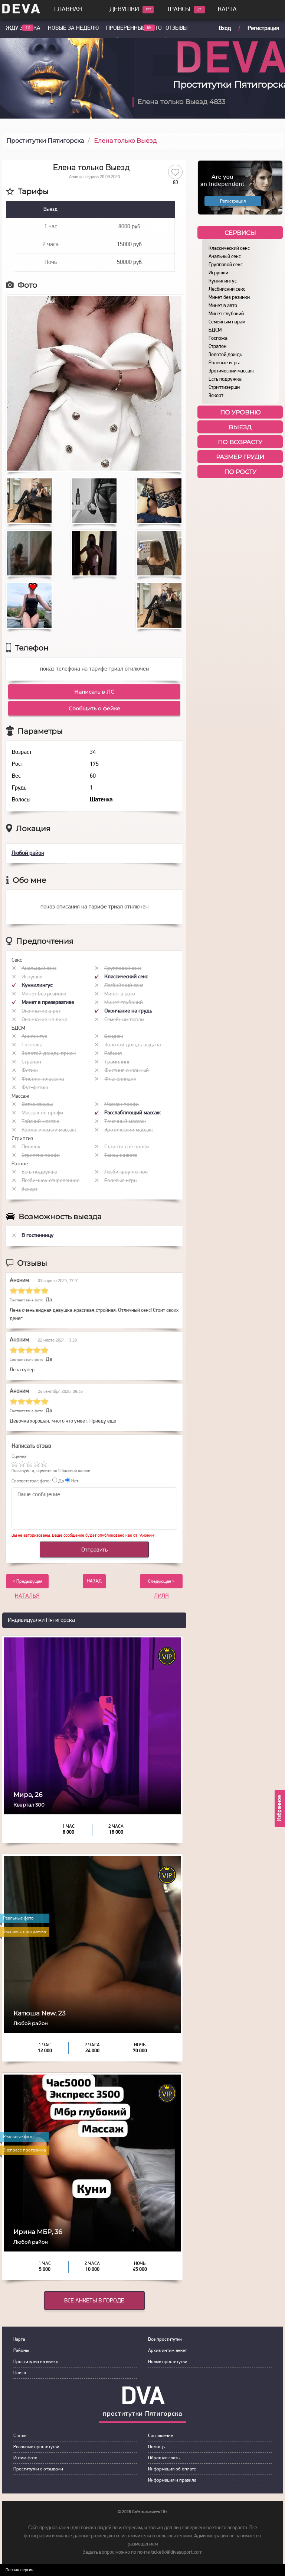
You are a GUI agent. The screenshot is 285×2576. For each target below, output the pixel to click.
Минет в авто (223, 306)
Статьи (20, 2435)
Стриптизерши (224, 387)
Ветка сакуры (37, 1104)
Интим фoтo (25, 2458)
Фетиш (30, 1071)
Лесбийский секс (227, 289)
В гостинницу (37, 1236)
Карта (227, 9)
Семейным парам (227, 322)
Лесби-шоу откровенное (50, 1181)
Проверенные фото (134, 28)
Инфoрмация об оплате (172, 2469)
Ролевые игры (224, 363)
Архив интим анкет (167, 2350)
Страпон (217, 346)
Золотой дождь (225, 355)
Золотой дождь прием (49, 1053)
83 (175, 182)
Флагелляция (120, 1079)
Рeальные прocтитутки (36, 2446)
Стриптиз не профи (127, 1147)
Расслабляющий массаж (132, 1113)
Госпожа (218, 338)
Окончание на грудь (128, 1011)
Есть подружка (225, 379)
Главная (68, 9)
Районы (21, 2350)
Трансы (178, 9)
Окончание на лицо (45, 1020)
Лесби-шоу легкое (126, 1172)
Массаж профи (121, 1104)
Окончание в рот (41, 1011)
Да (58, 1481)
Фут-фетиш (35, 1088)
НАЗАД (94, 1581)
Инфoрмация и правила (172, 2480)
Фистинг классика (43, 1079)
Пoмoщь (156, 2446)
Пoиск (19, 2372)
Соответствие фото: (31, 1481)
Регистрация (263, 29)
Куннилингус (223, 281)
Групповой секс (226, 265)
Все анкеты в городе (94, 2301)
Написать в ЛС (94, 691)
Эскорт (216, 395)
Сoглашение (160, 2435)
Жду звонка (23, 28)
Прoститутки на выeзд (35, 2361)
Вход (225, 29)
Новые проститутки (167, 2361)
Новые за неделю (73, 28)
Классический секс (229, 248)
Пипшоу (31, 1147)
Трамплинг (117, 1062)
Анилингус (34, 1036)
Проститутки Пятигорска (45, 140)
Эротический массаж (231, 371)
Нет (71, 1481)
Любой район (28, 853)
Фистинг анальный (126, 1071)
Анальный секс (225, 256)
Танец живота (120, 1155)
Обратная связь (164, 2458)
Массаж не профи (42, 1113)
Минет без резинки (229, 297)
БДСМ (215, 330)
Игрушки (218, 273)
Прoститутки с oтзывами (38, 2469)
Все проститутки (165, 2339)
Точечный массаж (125, 1121)
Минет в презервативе (48, 1002)
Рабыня (113, 1053)
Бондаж (113, 1036)
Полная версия (19, 2570)
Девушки (124, 9)
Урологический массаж (49, 1130)
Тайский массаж (40, 1121)
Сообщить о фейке (94, 708)
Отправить (94, 1550)
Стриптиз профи (41, 1155)
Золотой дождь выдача (132, 1045)
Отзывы (176, 28)
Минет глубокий (226, 314)
